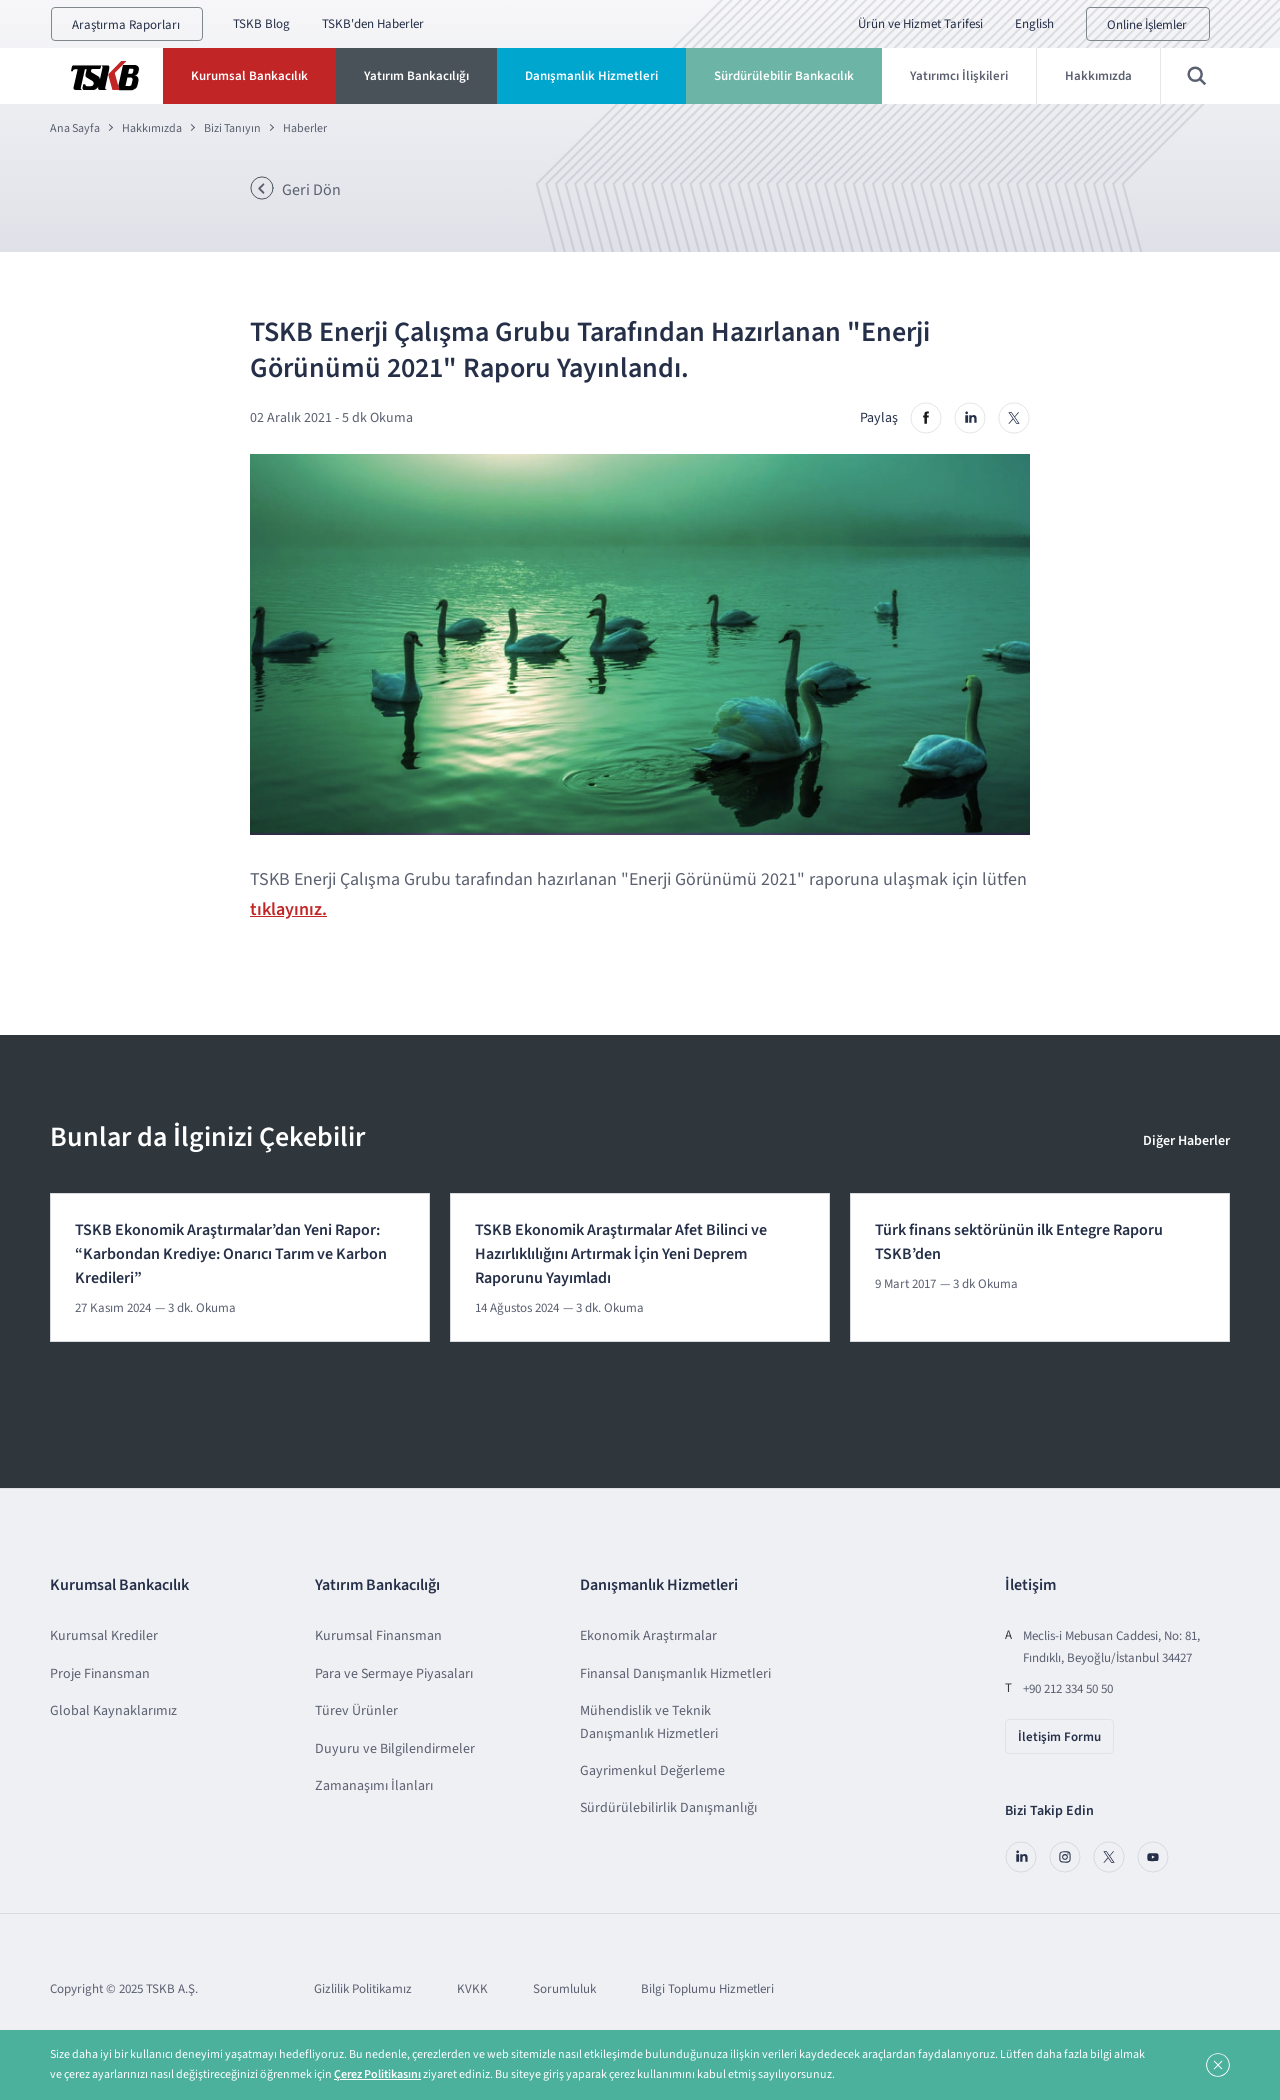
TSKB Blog (261, 24)
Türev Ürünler (356, 1711)
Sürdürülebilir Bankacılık (784, 76)
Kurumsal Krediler (104, 1636)
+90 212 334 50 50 (1068, 1689)
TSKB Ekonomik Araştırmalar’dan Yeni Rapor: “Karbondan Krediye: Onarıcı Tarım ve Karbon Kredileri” (231, 1254)
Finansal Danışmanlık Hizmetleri (675, 1674)
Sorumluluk (564, 1989)
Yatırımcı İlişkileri (959, 76)
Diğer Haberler (1186, 1141)
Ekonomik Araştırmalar (648, 1636)
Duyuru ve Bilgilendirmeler (395, 1749)
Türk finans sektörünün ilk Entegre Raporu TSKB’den (1019, 1242)
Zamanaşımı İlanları (374, 1786)
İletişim (1030, 1585)
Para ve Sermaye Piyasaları (394, 1674)
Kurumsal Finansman (378, 1636)
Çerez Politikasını (377, 2074)
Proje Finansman (100, 1674)
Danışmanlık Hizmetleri (591, 76)
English (1034, 24)
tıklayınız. (288, 909)
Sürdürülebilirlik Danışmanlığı (668, 1808)
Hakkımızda (1098, 76)
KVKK (472, 1989)
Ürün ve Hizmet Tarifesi (920, 24)
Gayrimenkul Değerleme (652, 1771)
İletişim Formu (1059, 1737)
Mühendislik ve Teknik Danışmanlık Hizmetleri (649, 1722)
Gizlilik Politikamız (363, 1989)
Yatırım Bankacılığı (416, 76)
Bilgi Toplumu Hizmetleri (707, 1989)
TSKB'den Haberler (373, 24)
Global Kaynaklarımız (113, 1711)
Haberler (305, 128)
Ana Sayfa (75, 128)
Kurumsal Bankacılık (249, 76)
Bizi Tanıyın (232, 128)
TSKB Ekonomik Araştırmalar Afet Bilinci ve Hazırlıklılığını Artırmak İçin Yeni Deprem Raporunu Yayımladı (621, 1254)
